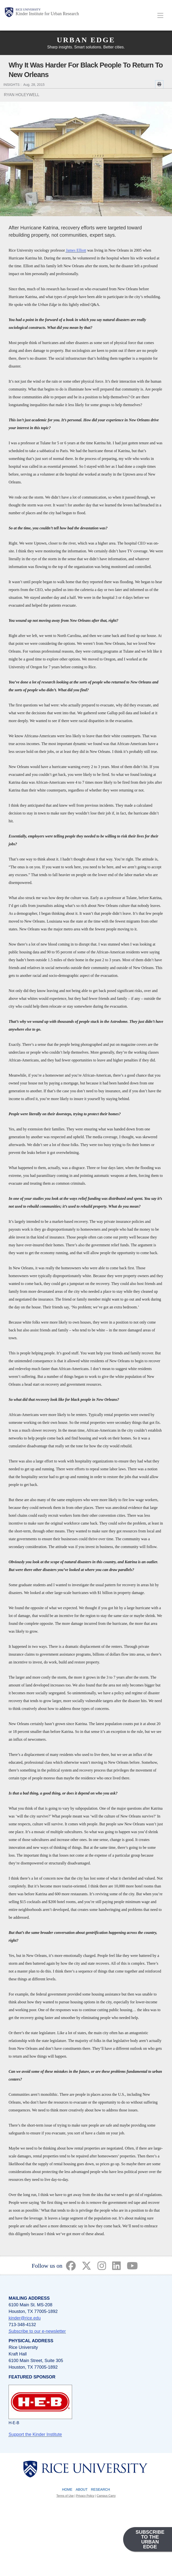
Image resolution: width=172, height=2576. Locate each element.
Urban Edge (86, 40)
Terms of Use (65, 2496)
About (81, 2489)
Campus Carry (106, 2496)
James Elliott (76, 250)
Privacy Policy (85, 2496)
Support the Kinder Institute (35, 2434)
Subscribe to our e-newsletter (37, 2331)
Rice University (28, 9)
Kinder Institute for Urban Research (47, 13)
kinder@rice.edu (25, 2318)
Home (67, 2489)
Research (100, 2489)
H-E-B (14, 2423)
